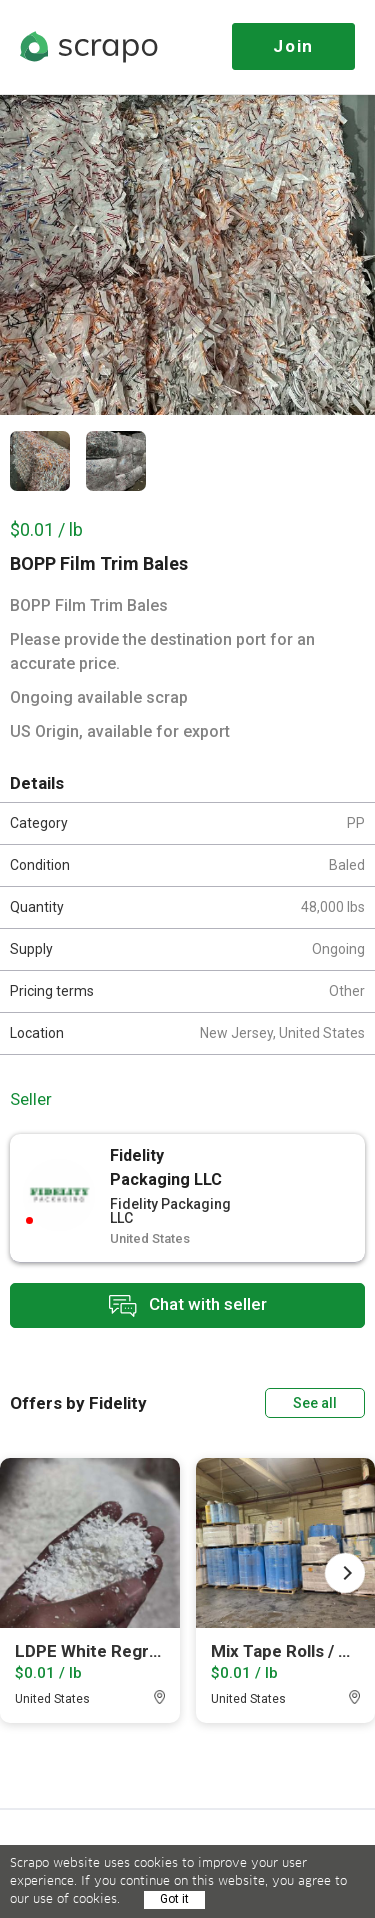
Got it (174, 1899)
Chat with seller (188, 1305)
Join (293, 46)
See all (315, 1403)
